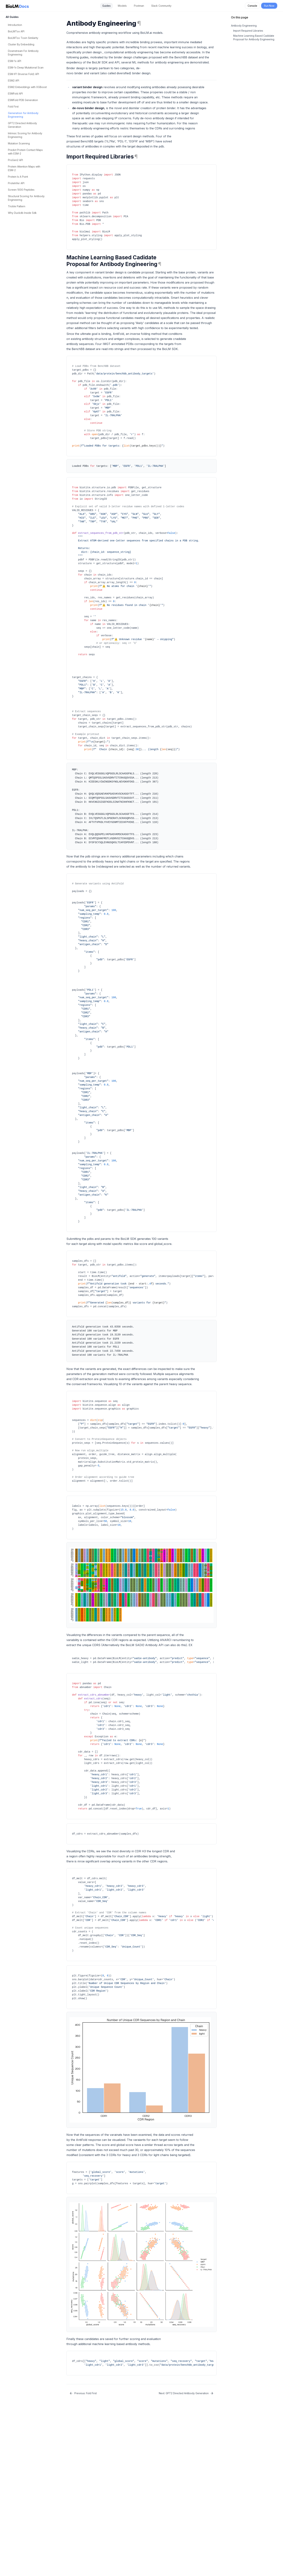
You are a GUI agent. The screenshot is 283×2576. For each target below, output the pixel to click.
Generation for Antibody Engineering (23, 114)
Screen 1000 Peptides (21, 189)
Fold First (13, 106)
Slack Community (161, 5)
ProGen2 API (15, 160)
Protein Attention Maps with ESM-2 (24, 168)
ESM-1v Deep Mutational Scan (25, 67)
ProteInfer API (16, 183)
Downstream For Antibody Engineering (23, 52)
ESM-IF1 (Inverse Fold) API (23, 74)
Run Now (269, 5)
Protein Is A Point (18, 176)
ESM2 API (13, 80)
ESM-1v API (14, 61)
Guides (106, 5)
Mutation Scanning (19, 143)
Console (252, 5)
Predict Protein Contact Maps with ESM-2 (25, 151)
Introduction (15, 24)
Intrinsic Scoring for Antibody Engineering (25, 135)
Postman (139, 5)
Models (122, 5)
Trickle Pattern (16, 206)
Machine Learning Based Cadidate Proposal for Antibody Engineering (253, 37)
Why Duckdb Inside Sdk (22, 212)
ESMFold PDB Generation (23, 100)
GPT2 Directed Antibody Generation (22, 125)
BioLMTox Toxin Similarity (23, 37)
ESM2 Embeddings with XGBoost (27, 87)
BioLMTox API (16, 31)
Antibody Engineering (244, 25)
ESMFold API (15, 93)
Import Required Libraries (248, 30)
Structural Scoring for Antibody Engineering (26, 198)
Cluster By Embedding (21, 44)
